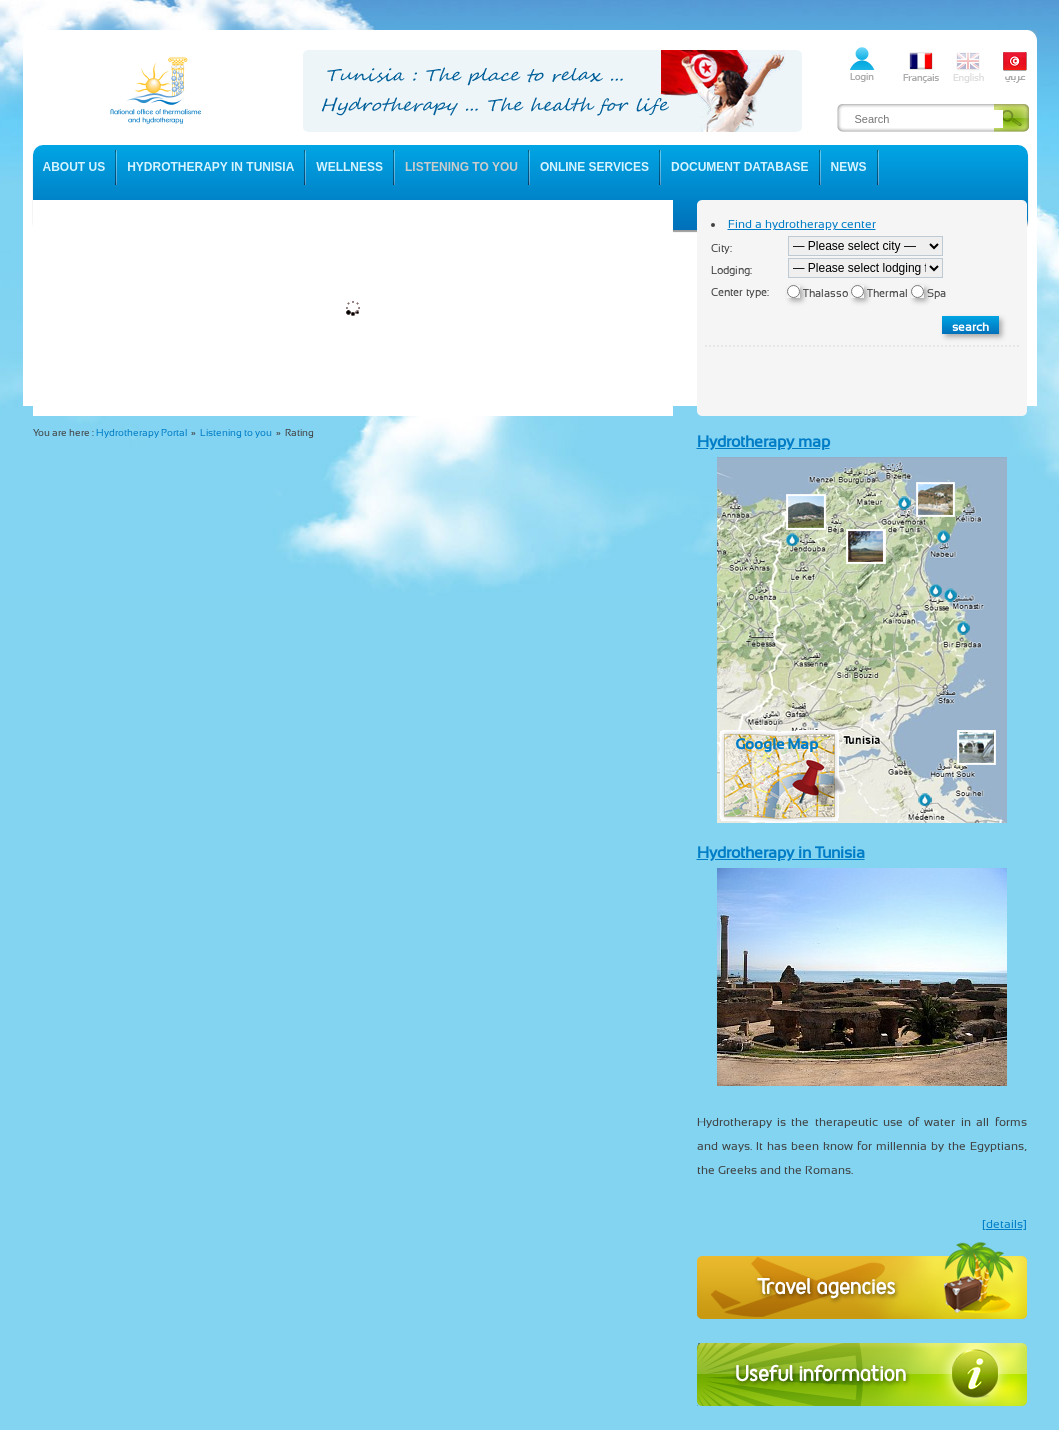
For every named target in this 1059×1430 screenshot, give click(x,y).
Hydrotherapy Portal (141, 432)
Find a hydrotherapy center (802, 224)
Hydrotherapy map (763, 441)
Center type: (740, 292)
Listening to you (236, 432)
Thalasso (825, 293)
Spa (936, 293)
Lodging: (731, 270)
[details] (1004, 1224)
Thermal (887, 293)
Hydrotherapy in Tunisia (781, 852)
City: (721, 248)
